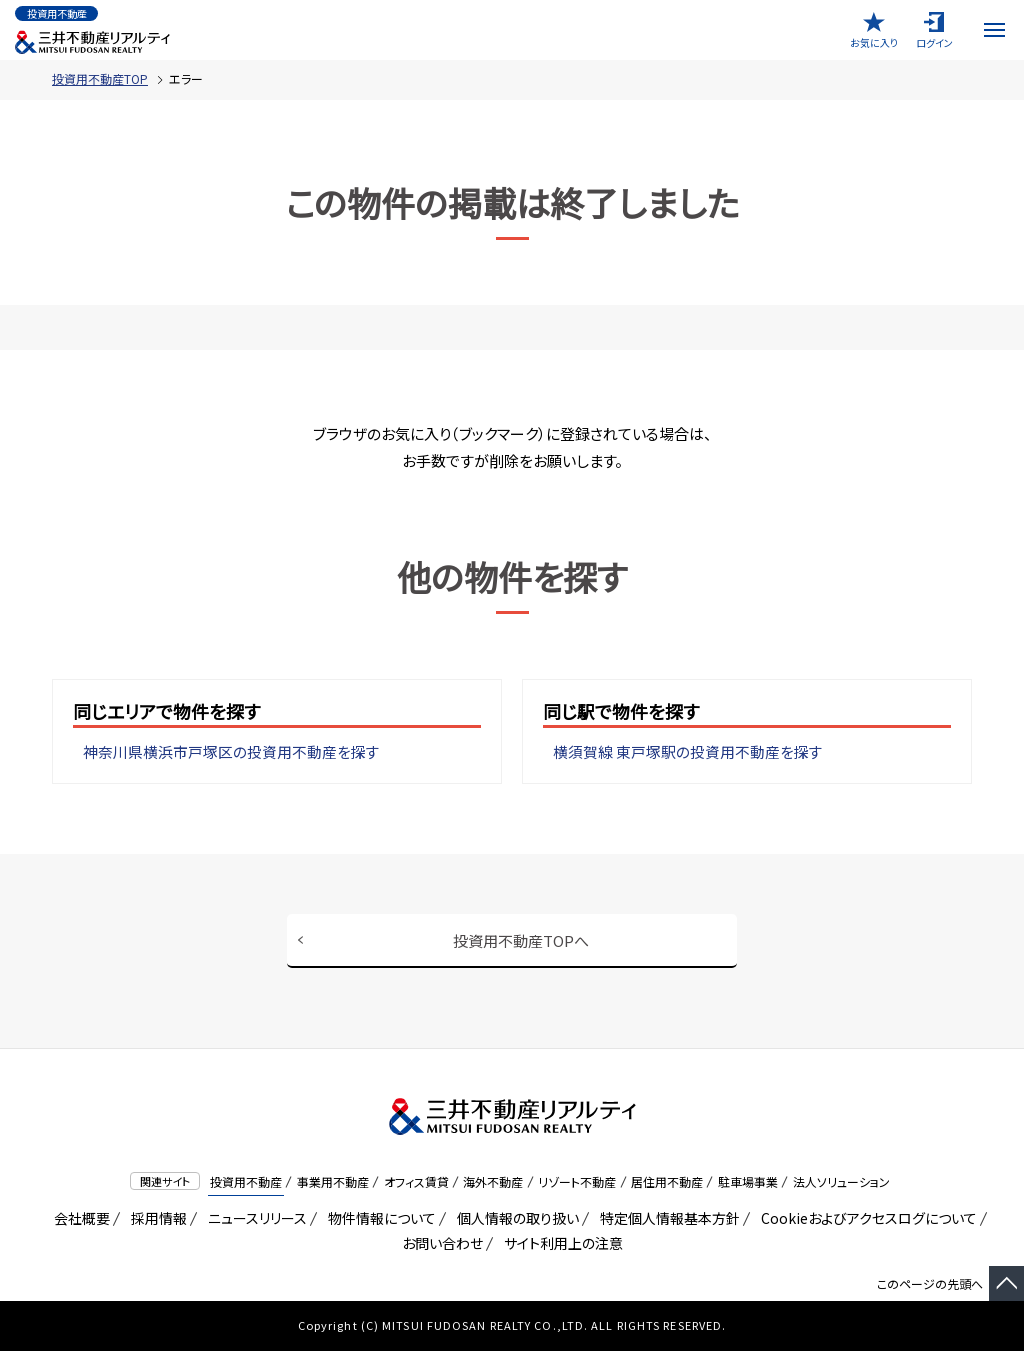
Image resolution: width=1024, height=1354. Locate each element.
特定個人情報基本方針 (666, 1221)
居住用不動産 (667, 1184)
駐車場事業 (748, 1184)
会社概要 (78, 1221)
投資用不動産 (246, 1184)
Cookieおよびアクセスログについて (865, 1221)
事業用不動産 (333, 1184)
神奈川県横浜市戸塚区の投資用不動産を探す (231, 752)
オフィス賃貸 (416, 1184)
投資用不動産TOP (100, 78)
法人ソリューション (841, 1184)
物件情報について (378, 1221)
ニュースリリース (254, 1221)
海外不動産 (493, 1184)
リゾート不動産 (577, 1184)
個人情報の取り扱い (514, 1221)
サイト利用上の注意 (560, 1246)
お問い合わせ (442, 1246)
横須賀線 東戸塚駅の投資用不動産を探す (688, 752)
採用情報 (155, 1221)
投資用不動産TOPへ (521, 940)
